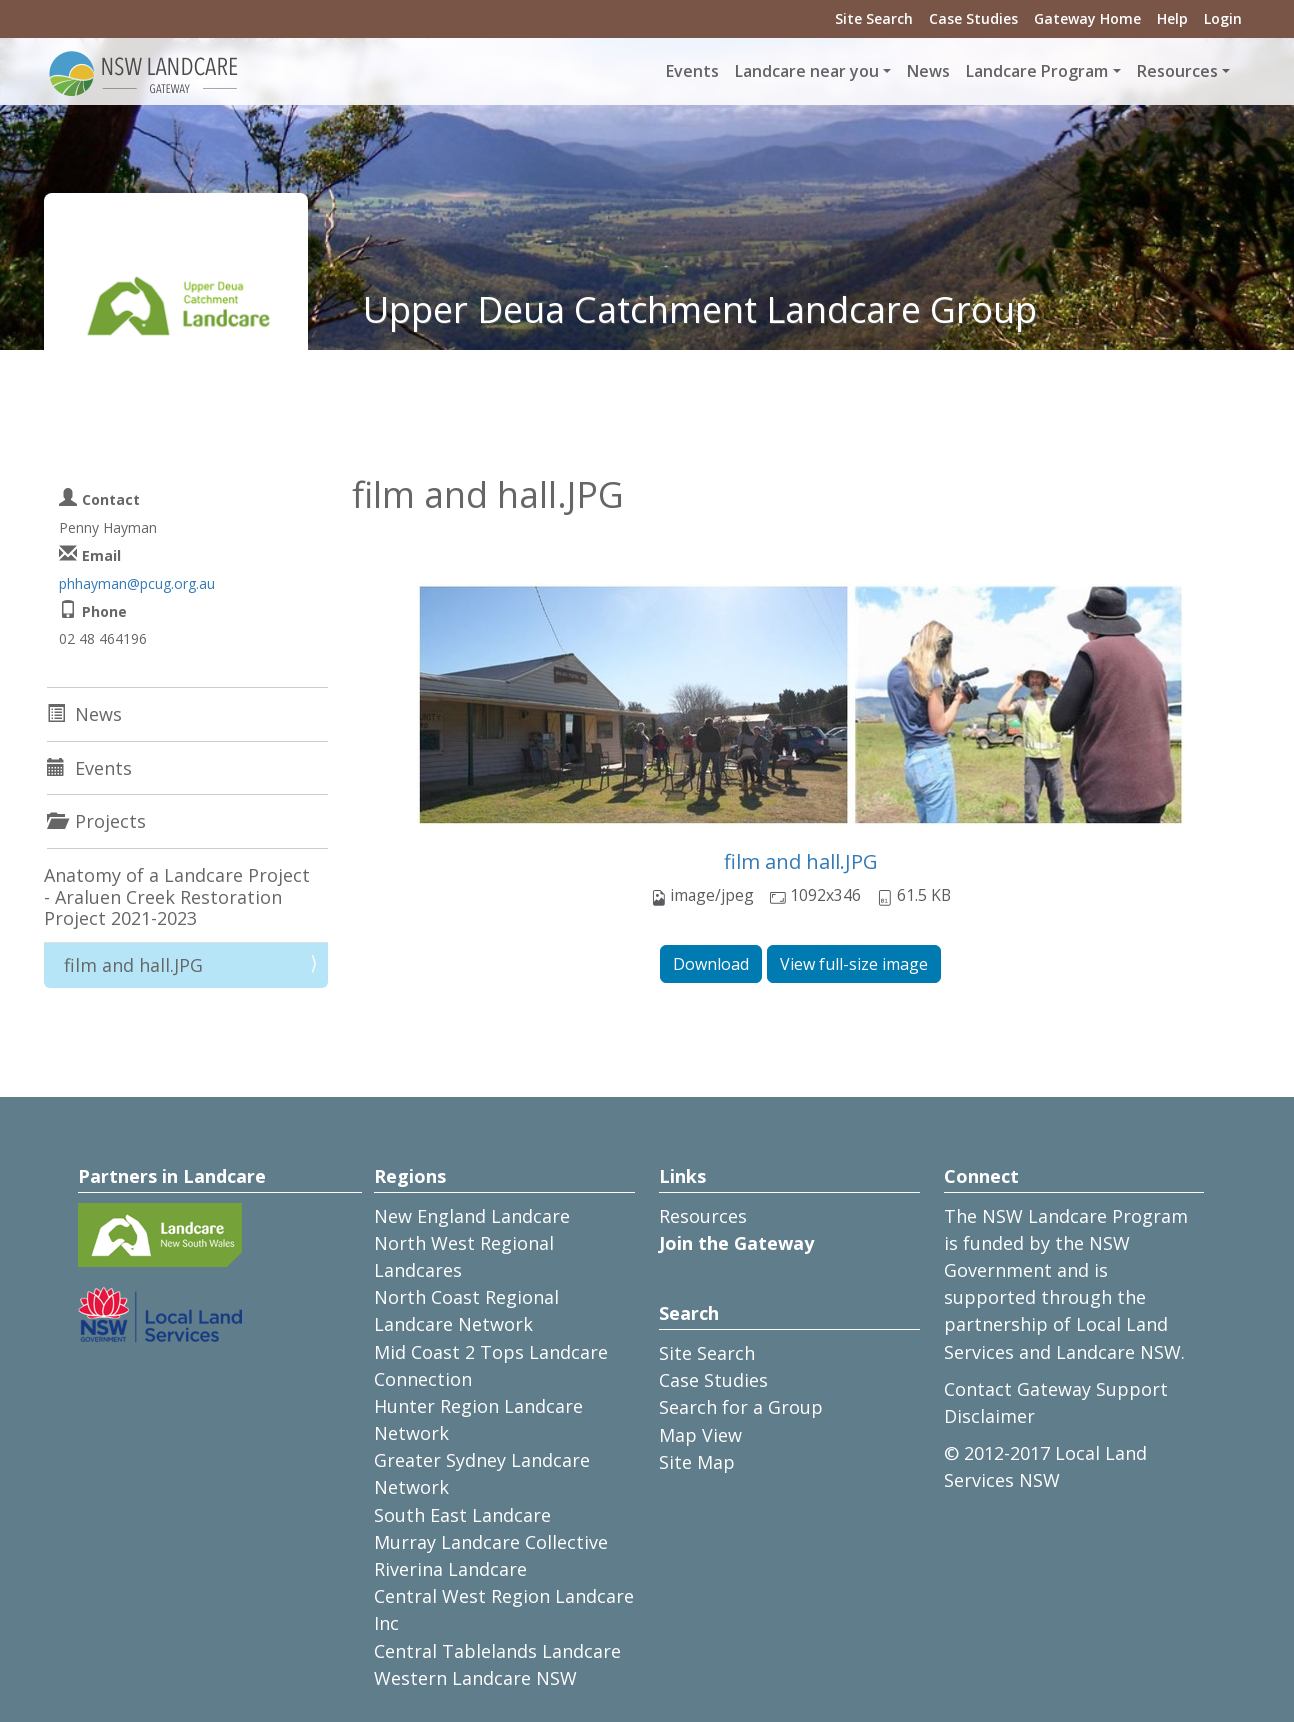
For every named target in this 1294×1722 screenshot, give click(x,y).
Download (711, 964)
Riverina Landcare (450, 1569)
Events (692, 71)
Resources (703, 1216)
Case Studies (973, 18)
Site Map (697, 1462)
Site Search (874, 18)
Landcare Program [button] (1037, 71)
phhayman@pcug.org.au (137, 583)
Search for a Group (741, 1407)
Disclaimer (989, 1416)
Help (1172, 18)
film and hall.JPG (801, 861)
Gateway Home (1087, 18)
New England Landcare (472, 1216)
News (928, 71)
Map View (700, 1435)
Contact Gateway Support (1056, 1389)
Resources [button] (1177, 71)
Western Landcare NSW (475, 1678)
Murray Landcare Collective (491, 1542)
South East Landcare (462, 1515)
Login (1223, 18)
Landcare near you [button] (807, 71)
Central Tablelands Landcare (497, 1651)
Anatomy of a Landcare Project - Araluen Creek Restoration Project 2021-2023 (177, 896)
